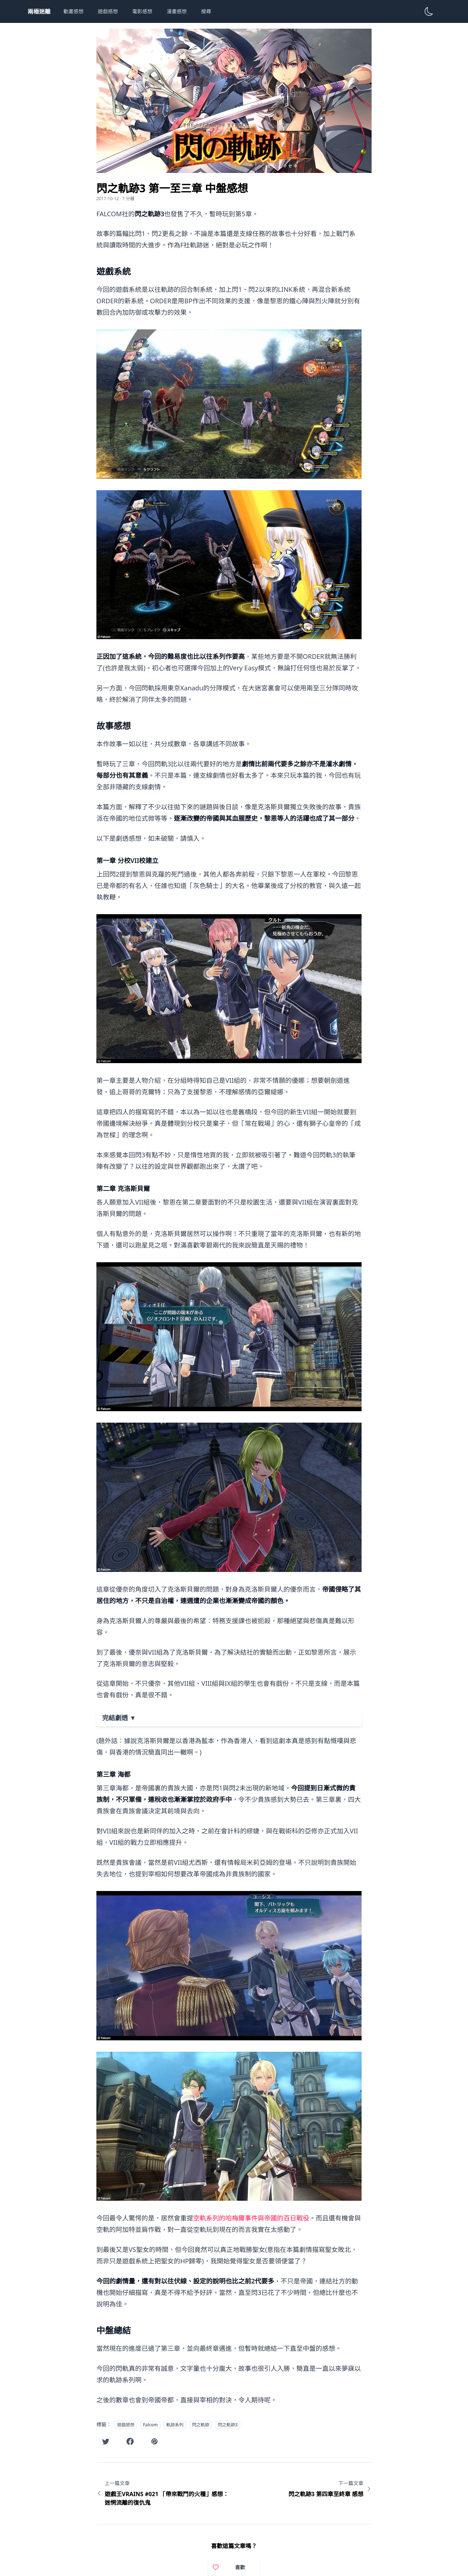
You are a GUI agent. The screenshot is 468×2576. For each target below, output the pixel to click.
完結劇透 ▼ (119, 1717)
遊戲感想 (108, 11)
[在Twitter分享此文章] (105, 2441)
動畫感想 (73, 11)
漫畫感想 (177, 11)
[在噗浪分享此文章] (154, 2441)
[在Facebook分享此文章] (130, 2441)
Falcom (150, 2425)
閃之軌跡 (200, 2425)
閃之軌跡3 (228, 2425)
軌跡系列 (174, 2425)
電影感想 (142, 11)
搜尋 (206, 11)
